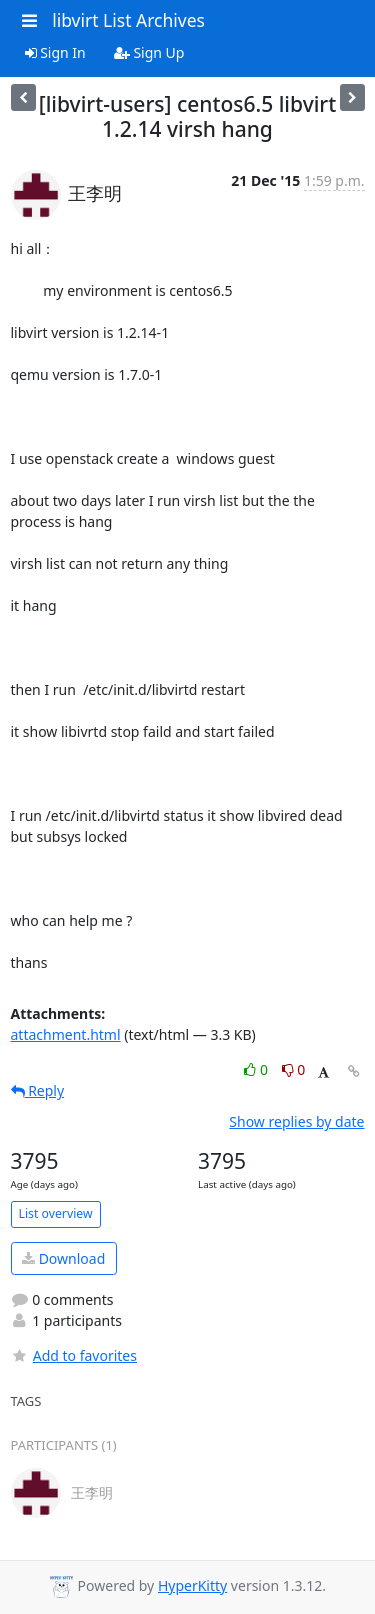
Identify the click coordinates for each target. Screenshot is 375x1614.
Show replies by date (296, 1121)
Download (63, 1258)
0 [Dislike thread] (294, 1069)
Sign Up (149, 52)
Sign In (55, 52)
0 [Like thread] (257, 1069)
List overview (56, 1213)
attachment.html (66, 1034)
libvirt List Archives (128, 20)
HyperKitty (192, 1585)
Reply (38, 1090)
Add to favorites (74, 1355)
